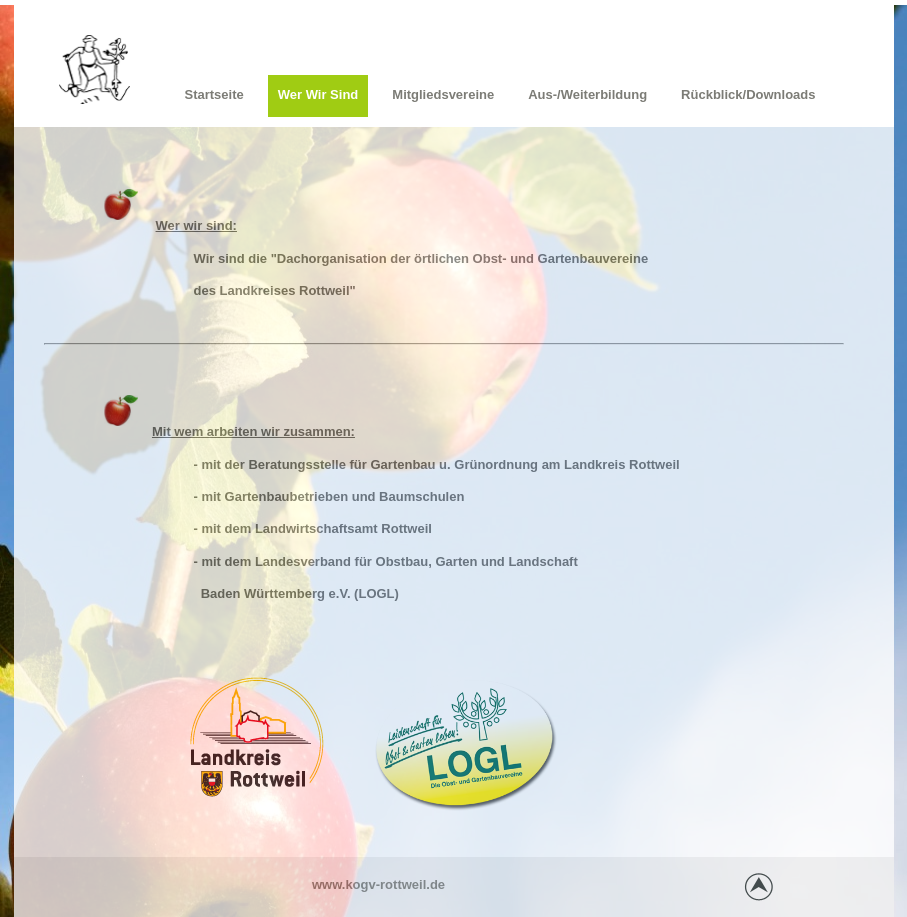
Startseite (214, 94)
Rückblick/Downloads (748, 94)
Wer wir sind (318, 94)
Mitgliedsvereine (443, 94)
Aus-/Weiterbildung (587, 94)
